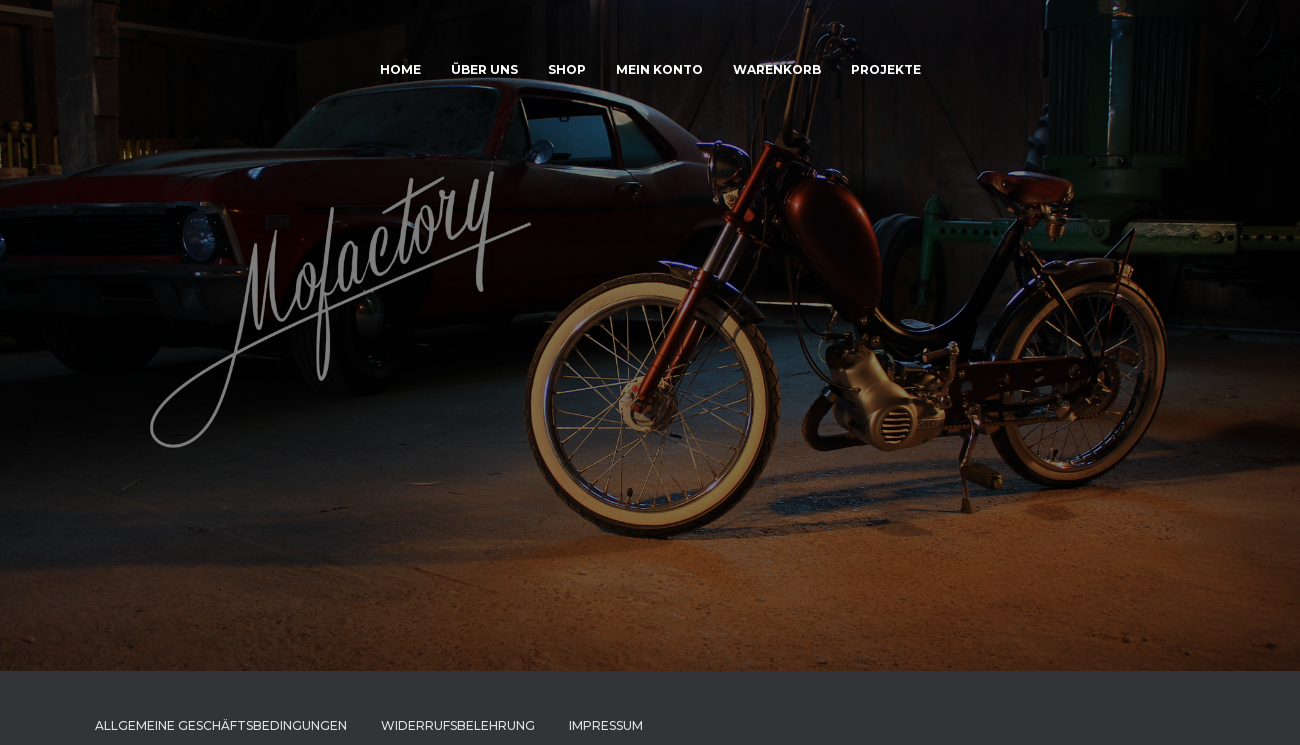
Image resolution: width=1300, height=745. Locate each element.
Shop (567, 69)
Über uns (484, 69)
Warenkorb (777, 69)
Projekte (886, 69)
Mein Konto (659, 69)
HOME (400, 69)
